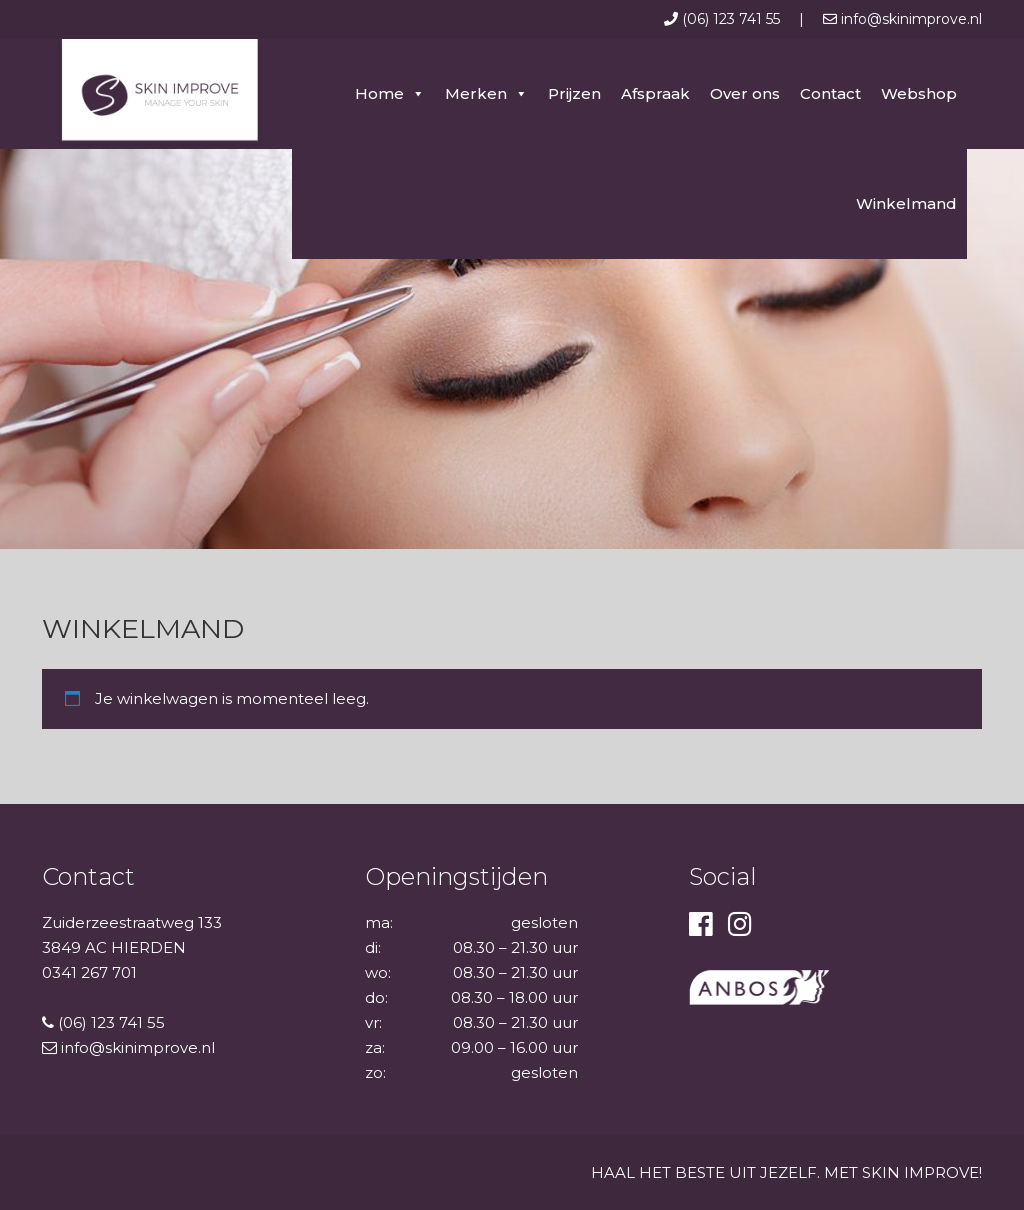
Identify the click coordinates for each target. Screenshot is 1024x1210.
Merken (476, 93)
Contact (830, 93)
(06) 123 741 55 (724, 19)
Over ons (745, 93)
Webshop (919, 93)
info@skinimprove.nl (902, 19)
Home (379, 93)
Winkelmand (906, 203)
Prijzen (574, 93)
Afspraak (655, 93)
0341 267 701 (89, 972)
